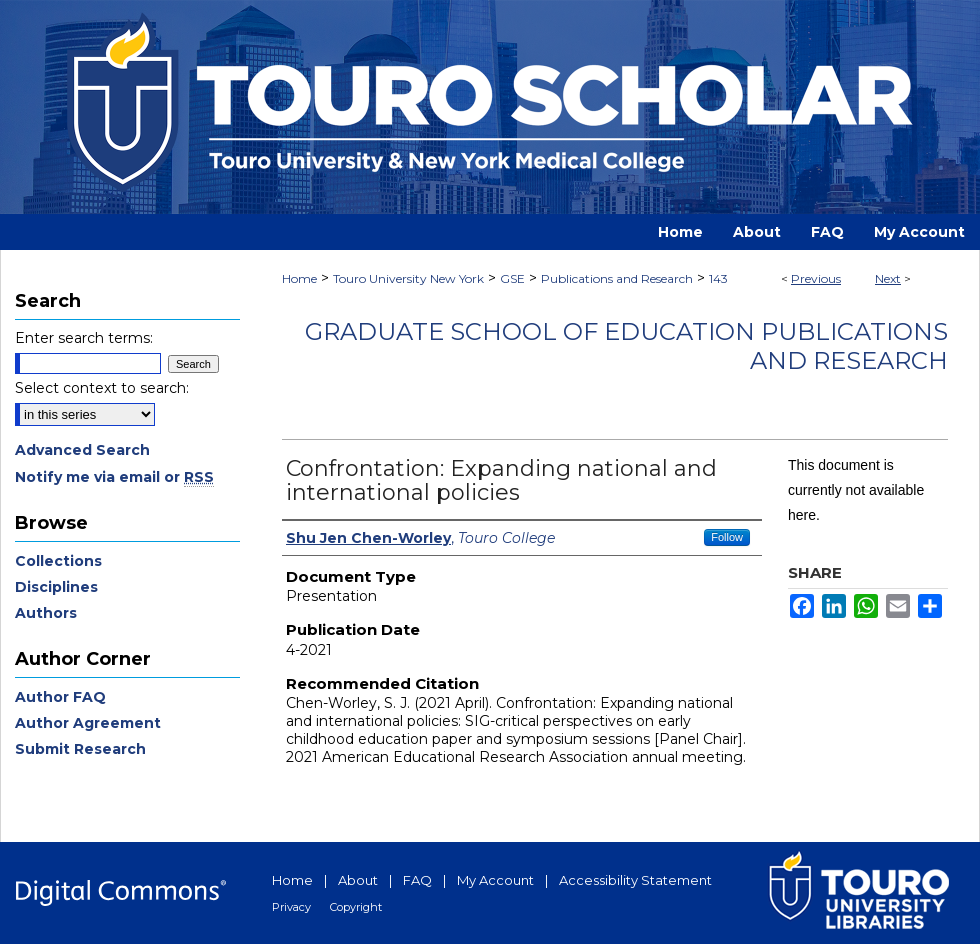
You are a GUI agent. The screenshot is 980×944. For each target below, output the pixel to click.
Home (299, 278)
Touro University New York (408, 278)
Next (888, 278)
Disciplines (56, 587)
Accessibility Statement (635, 880)
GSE (512, 278)
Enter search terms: (84, 338)
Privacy (291, 907)
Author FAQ (60, 697)
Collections (58, 561)
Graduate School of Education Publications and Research (626, 346)
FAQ (417, 880)
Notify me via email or (114, 477)
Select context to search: (102, 388)
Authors (46, 613)
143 (718, 278)
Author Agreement (88, 723)
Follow (727, 537)
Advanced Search (82, 450)
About (358, 880)
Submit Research (80, 749)
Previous (816, 278)
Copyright (356, 907)
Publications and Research (617, 278)
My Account (495, 880)
